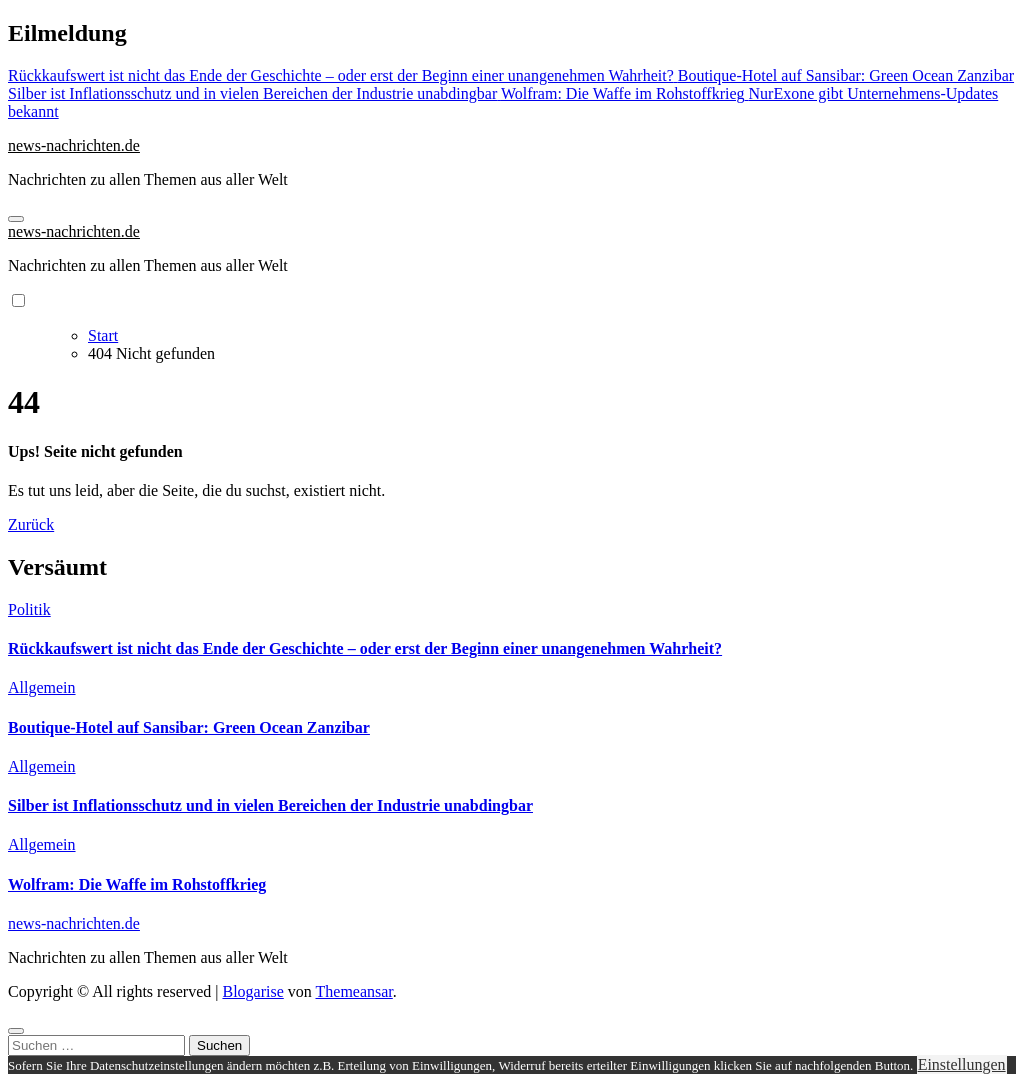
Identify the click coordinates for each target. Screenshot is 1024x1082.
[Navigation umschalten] (16, 219)
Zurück (31, 524)
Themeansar (354, 991)
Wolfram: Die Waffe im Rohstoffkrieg (137, 884)
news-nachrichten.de (74, 145)
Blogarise (252, 991)
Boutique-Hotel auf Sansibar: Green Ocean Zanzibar (189, 727)
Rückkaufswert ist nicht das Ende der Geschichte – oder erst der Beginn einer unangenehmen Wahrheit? (365, 648)
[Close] (16, 1031)
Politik (29, 609)
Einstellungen (962, 1064)
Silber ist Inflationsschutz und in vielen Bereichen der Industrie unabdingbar (270, 805)
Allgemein (42, 687)
